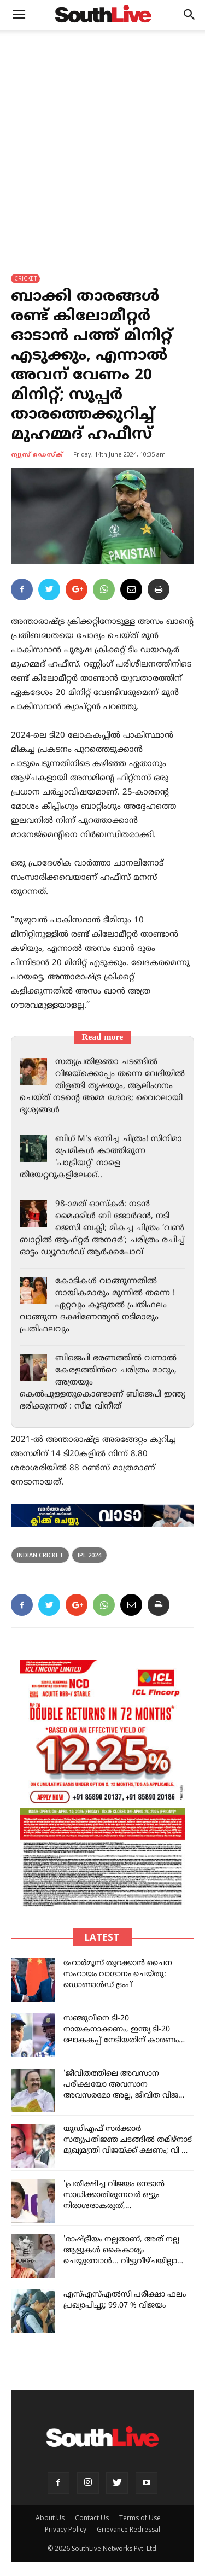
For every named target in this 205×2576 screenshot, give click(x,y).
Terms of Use (140, 2517)
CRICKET (25, 278)
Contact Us (92, 2517)
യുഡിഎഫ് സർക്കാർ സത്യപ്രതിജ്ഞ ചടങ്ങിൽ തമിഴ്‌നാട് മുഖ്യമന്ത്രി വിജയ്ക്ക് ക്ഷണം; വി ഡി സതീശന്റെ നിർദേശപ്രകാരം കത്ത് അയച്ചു (127, 2150)
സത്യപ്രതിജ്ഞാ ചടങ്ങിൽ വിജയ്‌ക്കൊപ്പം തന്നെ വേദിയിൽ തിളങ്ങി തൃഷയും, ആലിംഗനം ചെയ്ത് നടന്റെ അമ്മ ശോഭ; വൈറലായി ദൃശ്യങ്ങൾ (102, 1086)
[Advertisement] (102, 137)
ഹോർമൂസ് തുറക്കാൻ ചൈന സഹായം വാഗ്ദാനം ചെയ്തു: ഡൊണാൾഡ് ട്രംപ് (117, 1974)
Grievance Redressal (128, 2529)
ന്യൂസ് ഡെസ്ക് (37, 455)
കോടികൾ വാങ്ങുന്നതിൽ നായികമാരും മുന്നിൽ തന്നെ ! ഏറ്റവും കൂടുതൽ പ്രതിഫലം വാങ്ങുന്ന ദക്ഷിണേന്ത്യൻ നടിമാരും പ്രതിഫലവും (97, 1305)
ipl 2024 (89, 1555)
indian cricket (40, 1555)
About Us (50, 2517)
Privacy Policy (65, 2529)
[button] (189, 15)
